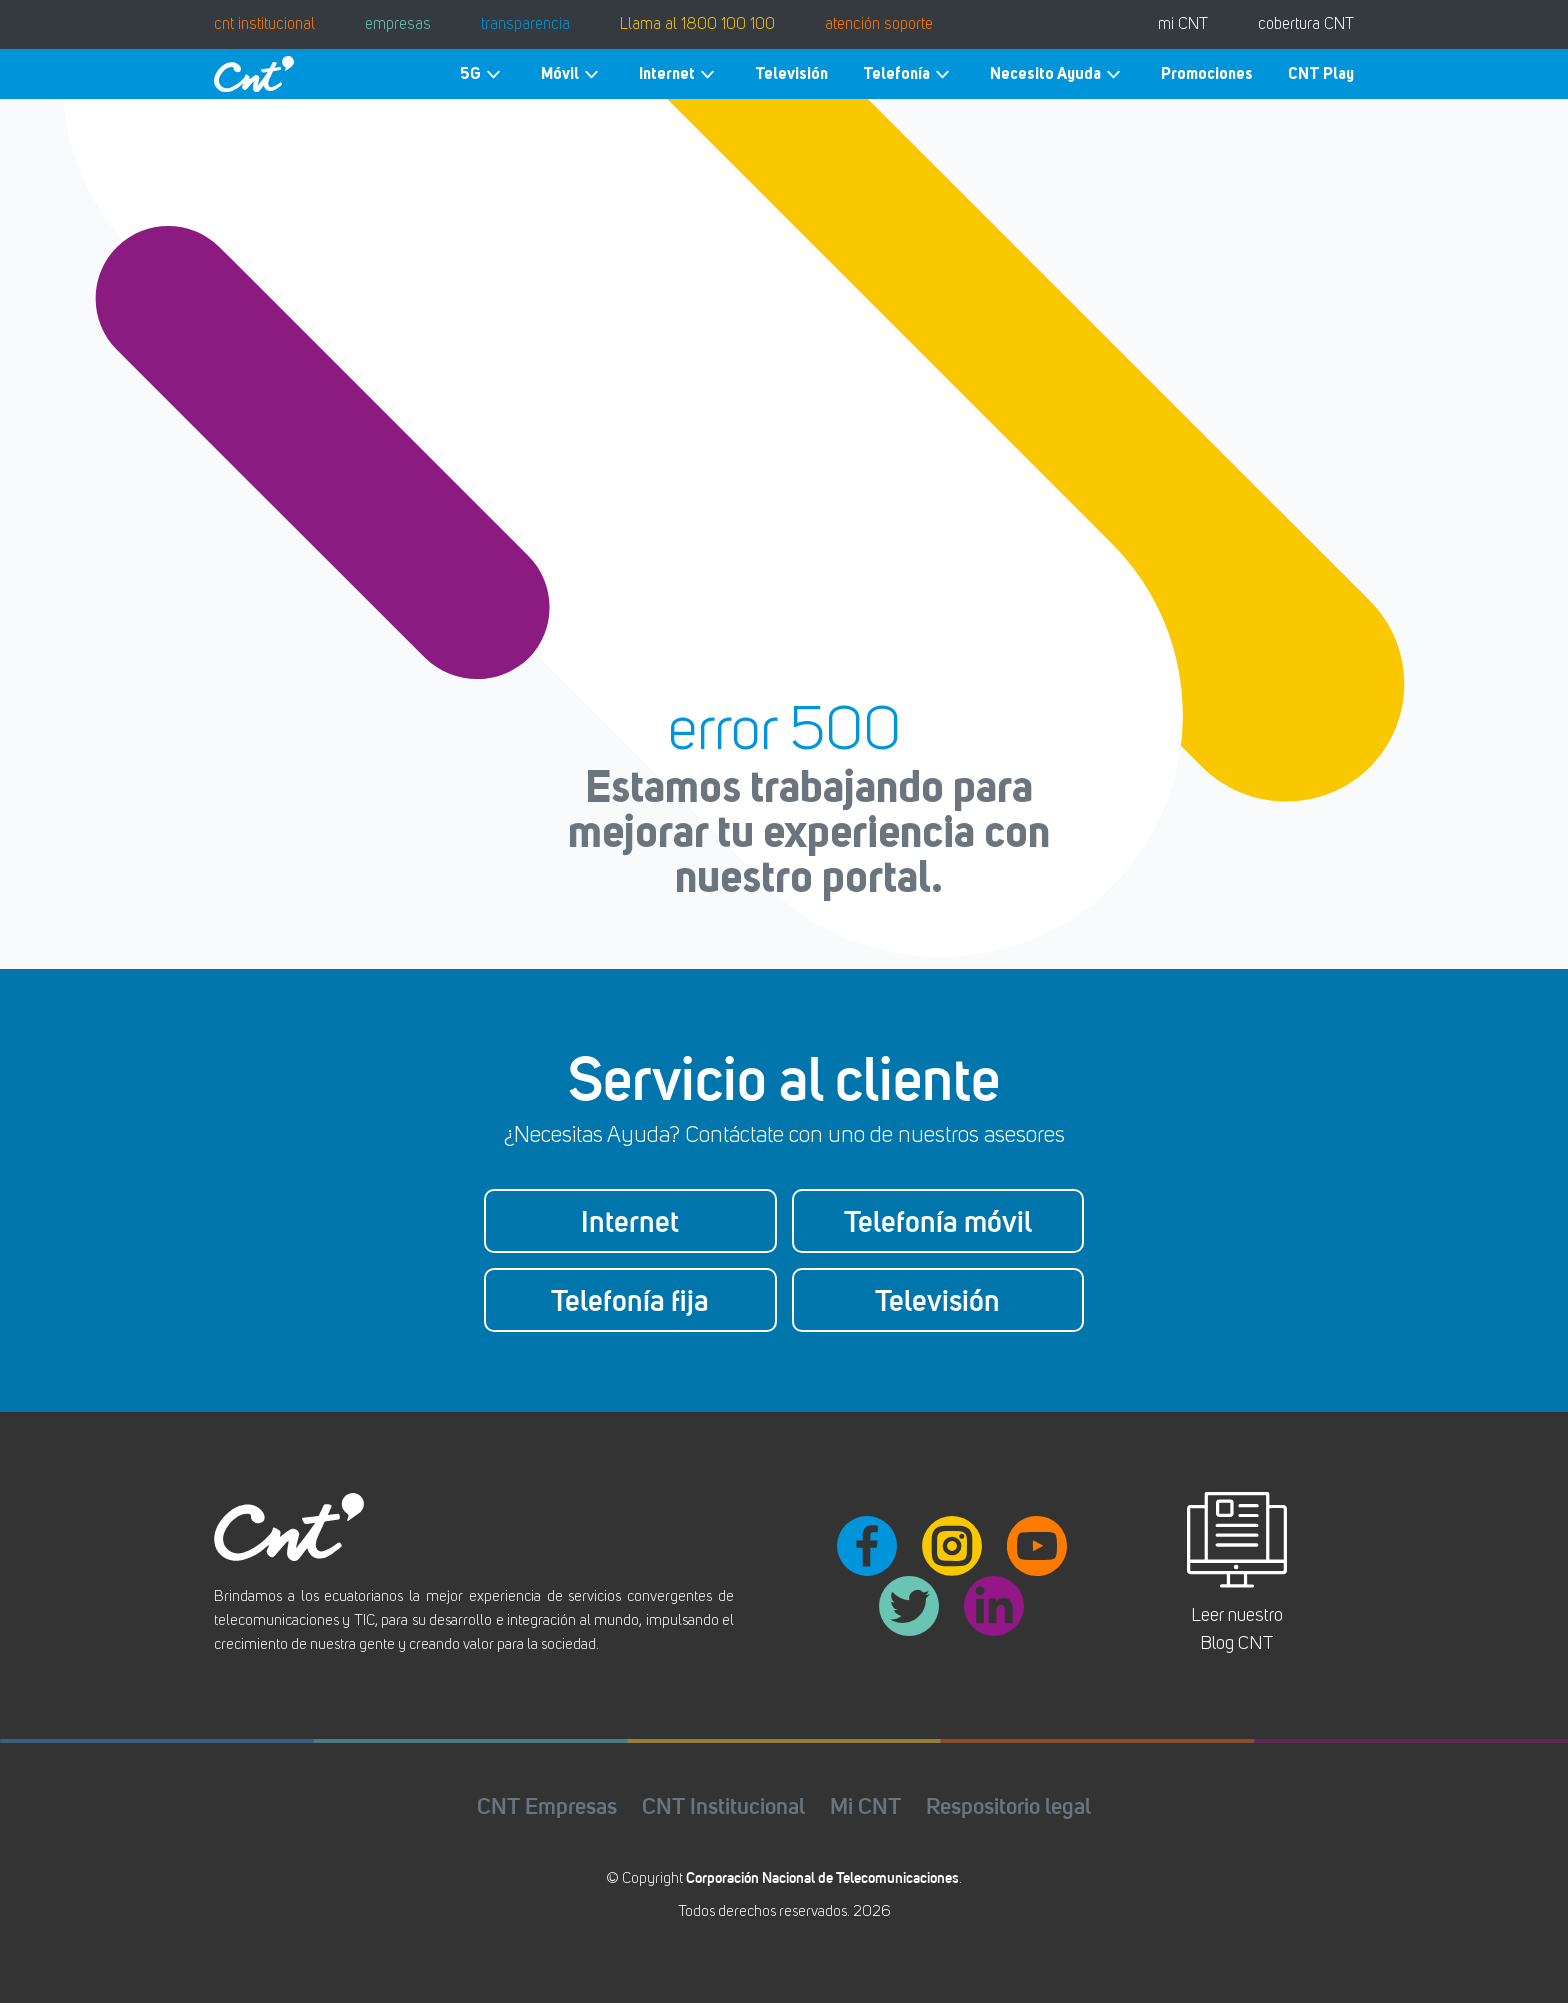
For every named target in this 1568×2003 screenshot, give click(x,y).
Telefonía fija (630, 1300)
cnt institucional (264, 25)
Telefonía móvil (938, 1221)
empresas (398, 25)
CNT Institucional (723, 1805)
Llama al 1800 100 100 (697, 25)
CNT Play (1321, 73)
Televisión (791, 73)
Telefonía (909, 74)
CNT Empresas (547, 1805)
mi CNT (1183, 25)
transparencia (525, 25)
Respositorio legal (1008, 1805)
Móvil (572, 74)
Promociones (1207, 73)
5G (483, 74)
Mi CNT (865, 1805)
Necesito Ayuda (1058, 74)
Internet (679, 74)
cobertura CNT (1306, 25)
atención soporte (879, 25)
